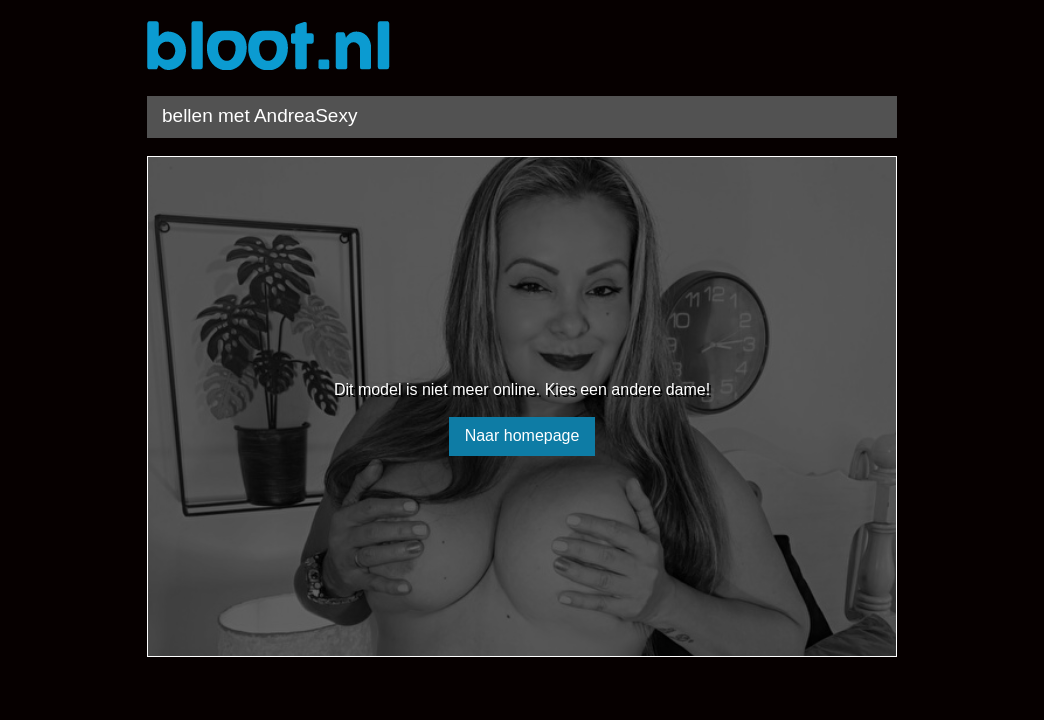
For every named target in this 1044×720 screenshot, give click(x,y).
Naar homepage (522, 435)
